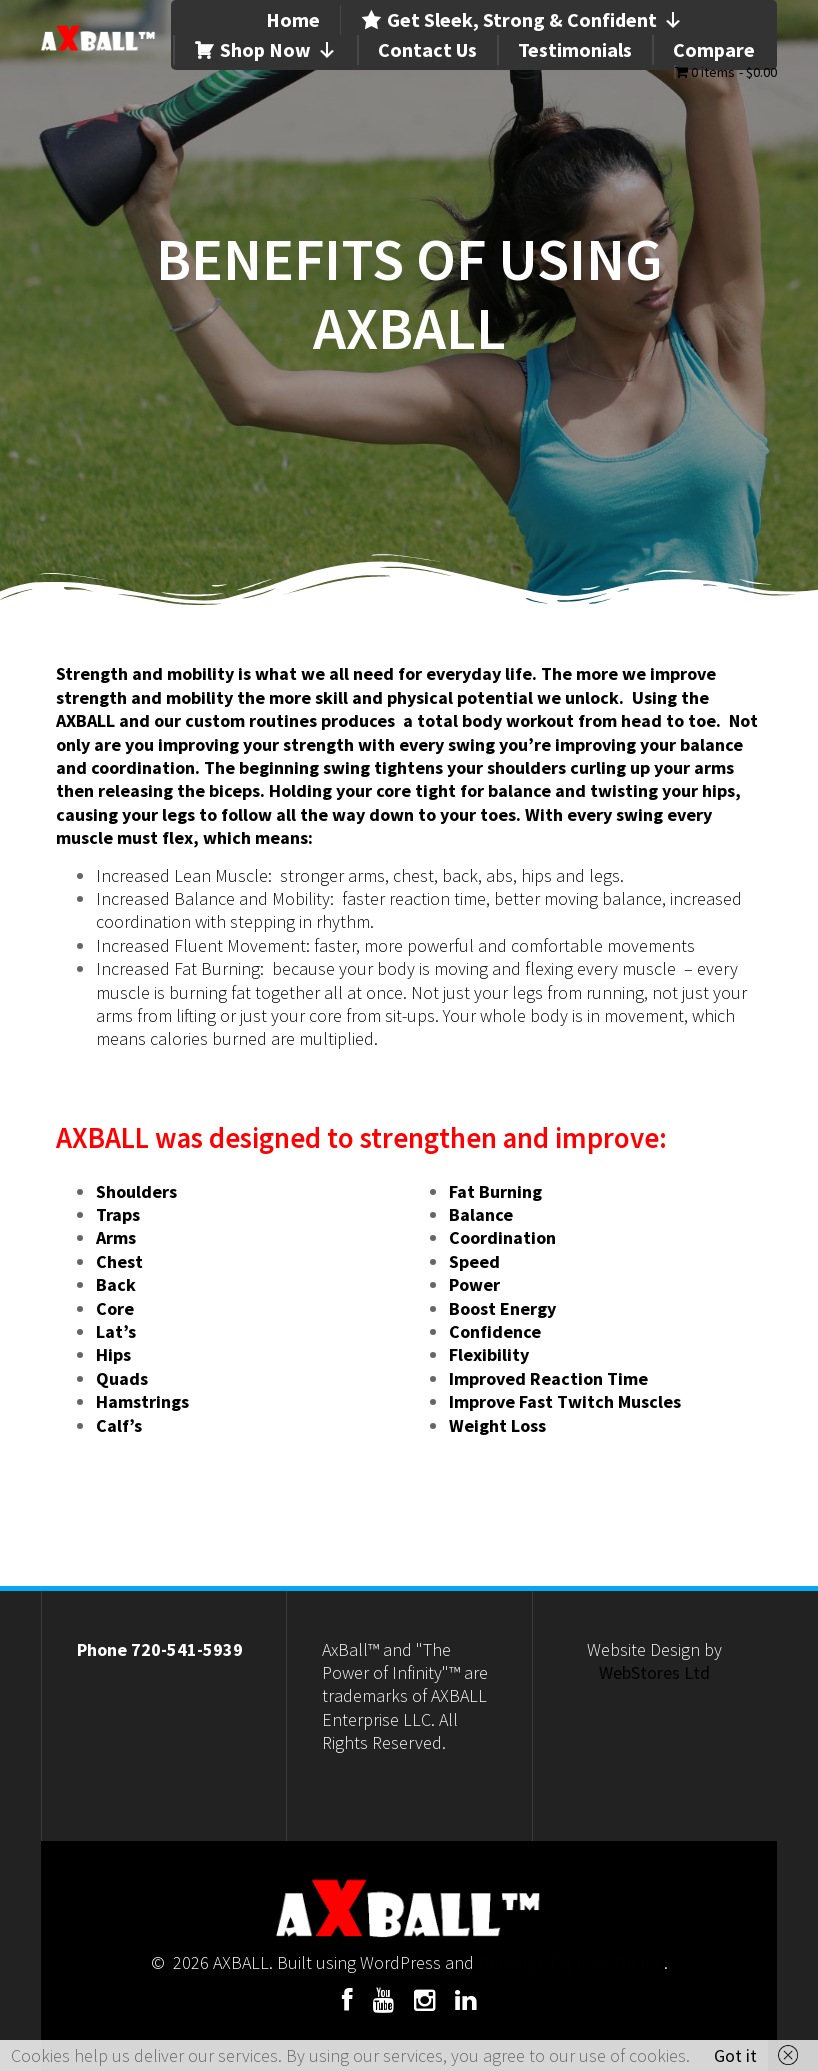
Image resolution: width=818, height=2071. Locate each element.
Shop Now (278, 50)
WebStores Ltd (654, 1672)
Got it (735, 2055)
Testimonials (575, 49)
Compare (714, 49)
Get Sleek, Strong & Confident (535, 20)
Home (293, 19)
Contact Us (427, 49)
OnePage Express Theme (571, 1962)
